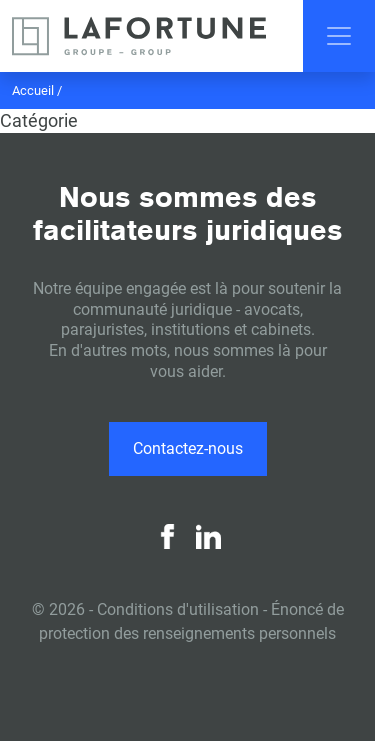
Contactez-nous (188, 448)
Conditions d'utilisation (178, 609)
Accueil (33, 90)
